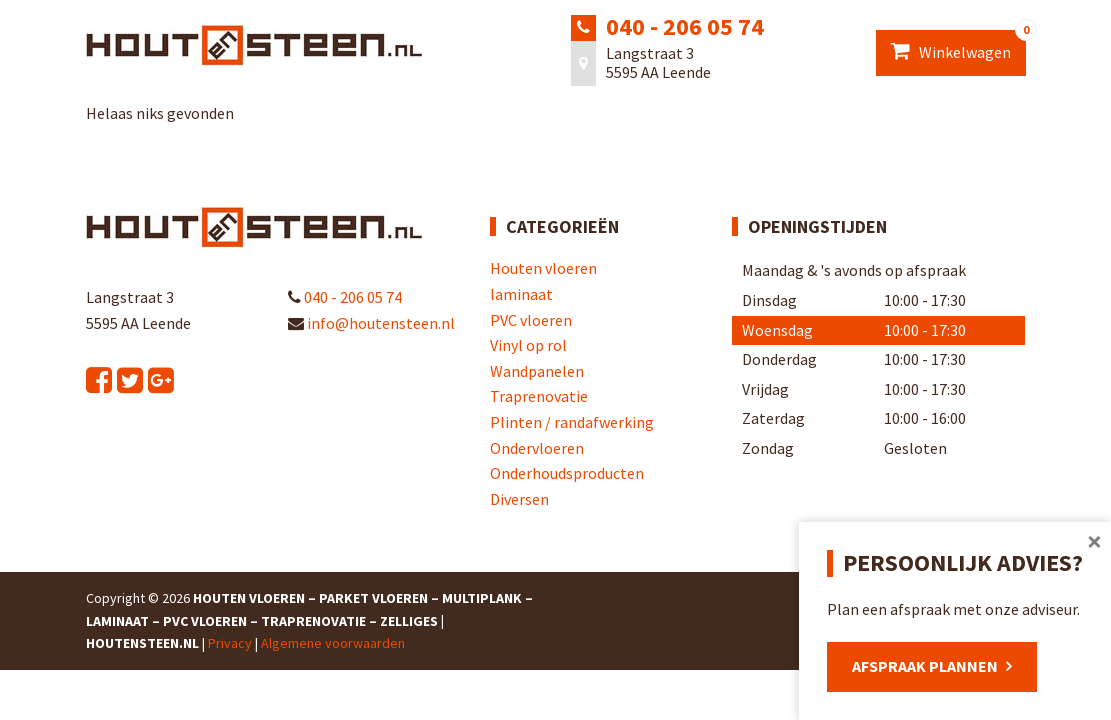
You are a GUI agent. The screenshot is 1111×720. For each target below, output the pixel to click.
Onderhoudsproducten (567, 473)
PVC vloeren (531, 320)
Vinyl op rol (528, 345)
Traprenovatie (539, 396)
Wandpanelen (537, 371)
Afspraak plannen (925, 666)
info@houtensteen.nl (371, 323)
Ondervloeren (537, 448)
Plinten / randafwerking (572, 422)
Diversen (519, 499)
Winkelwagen (958, 46)
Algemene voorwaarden (333, 643)
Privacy (230, 643)
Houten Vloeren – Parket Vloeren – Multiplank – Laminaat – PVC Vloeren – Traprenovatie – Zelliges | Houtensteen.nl (309, 620)
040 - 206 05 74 (685, 26)
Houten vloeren (543, 268)
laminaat (521, 294)
